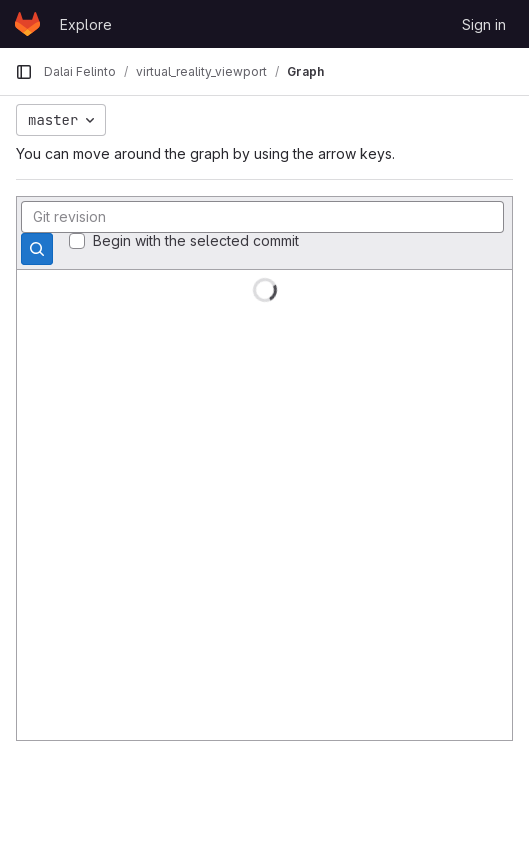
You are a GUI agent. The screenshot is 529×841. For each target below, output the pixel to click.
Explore (86, 24)
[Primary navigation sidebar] (24, 72)
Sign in (484, 24)
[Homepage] (27, 24)
